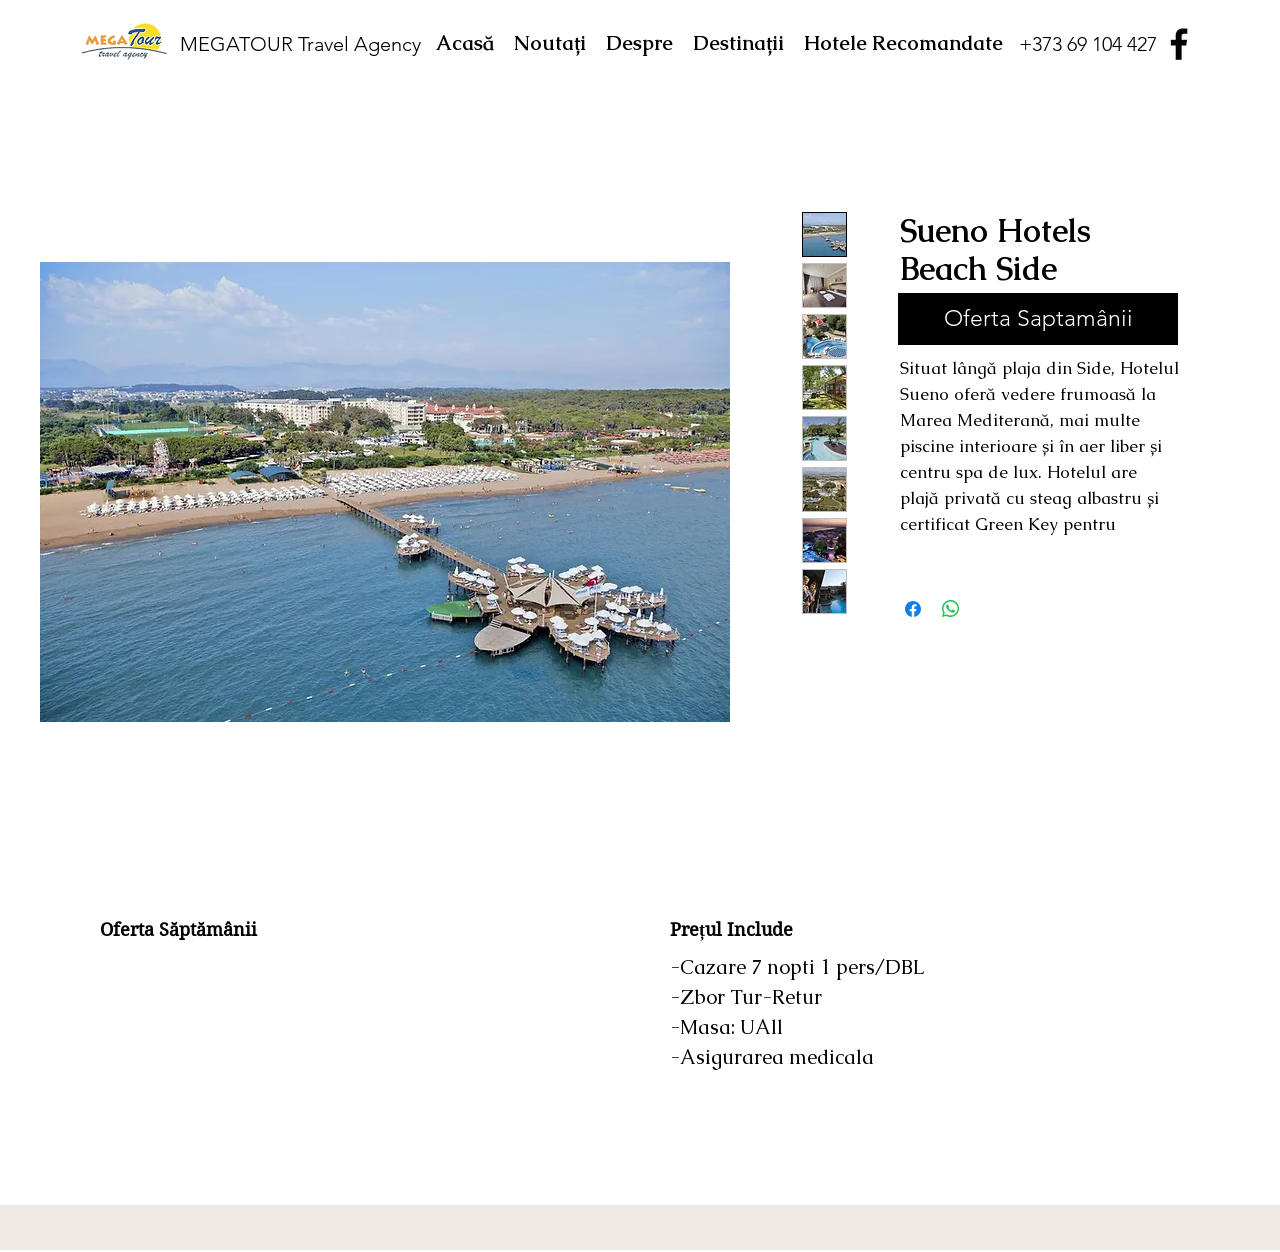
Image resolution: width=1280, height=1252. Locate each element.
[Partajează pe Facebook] (913, 609)
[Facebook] (1179, 44)
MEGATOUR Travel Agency (300, 44)
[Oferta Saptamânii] (1038, 319)
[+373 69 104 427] (1087, 44)
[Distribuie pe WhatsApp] (951, 609)
